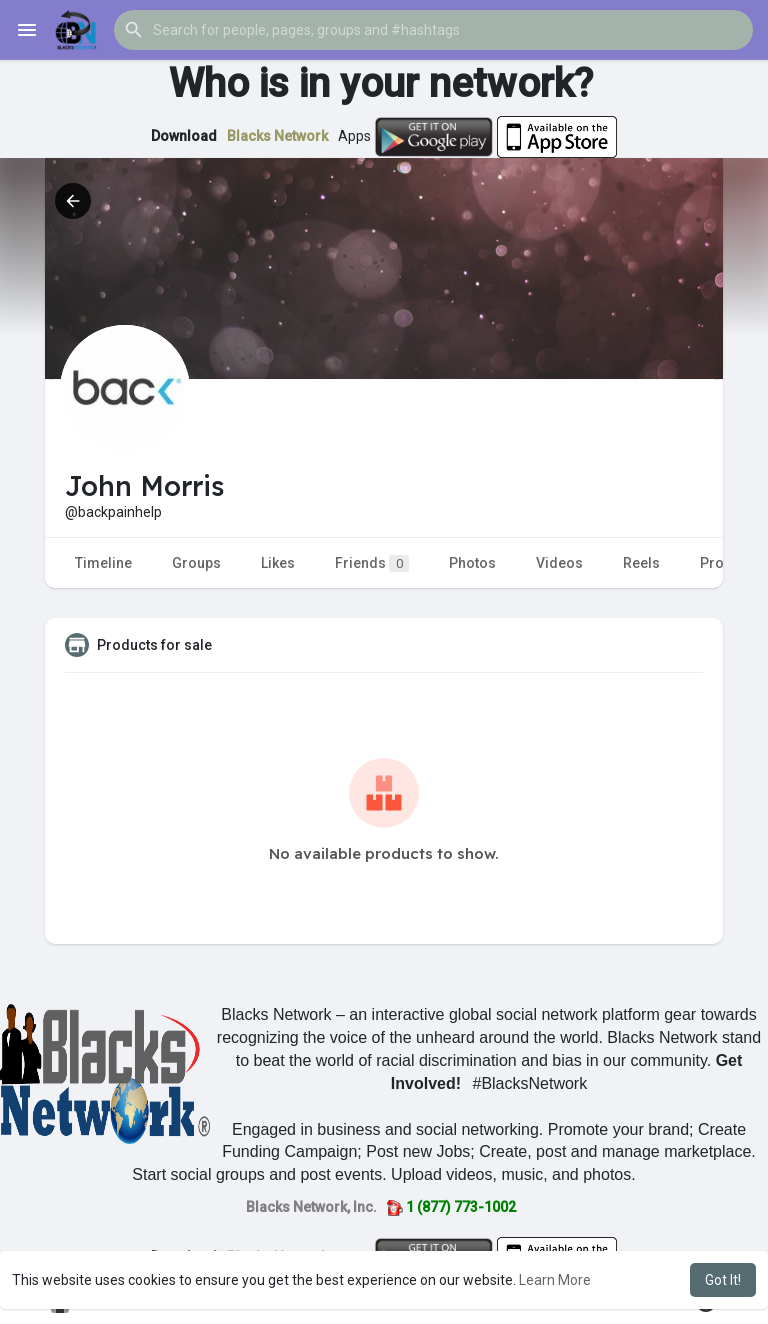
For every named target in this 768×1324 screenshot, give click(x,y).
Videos (559, 563)
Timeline (103, 563)
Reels (641, 563)
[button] (433, 30)
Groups (196, 563)
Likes (278, 563)
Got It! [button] (723, 1280)
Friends (372, 563)
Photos (472, 563)
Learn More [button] (555, 1280)
